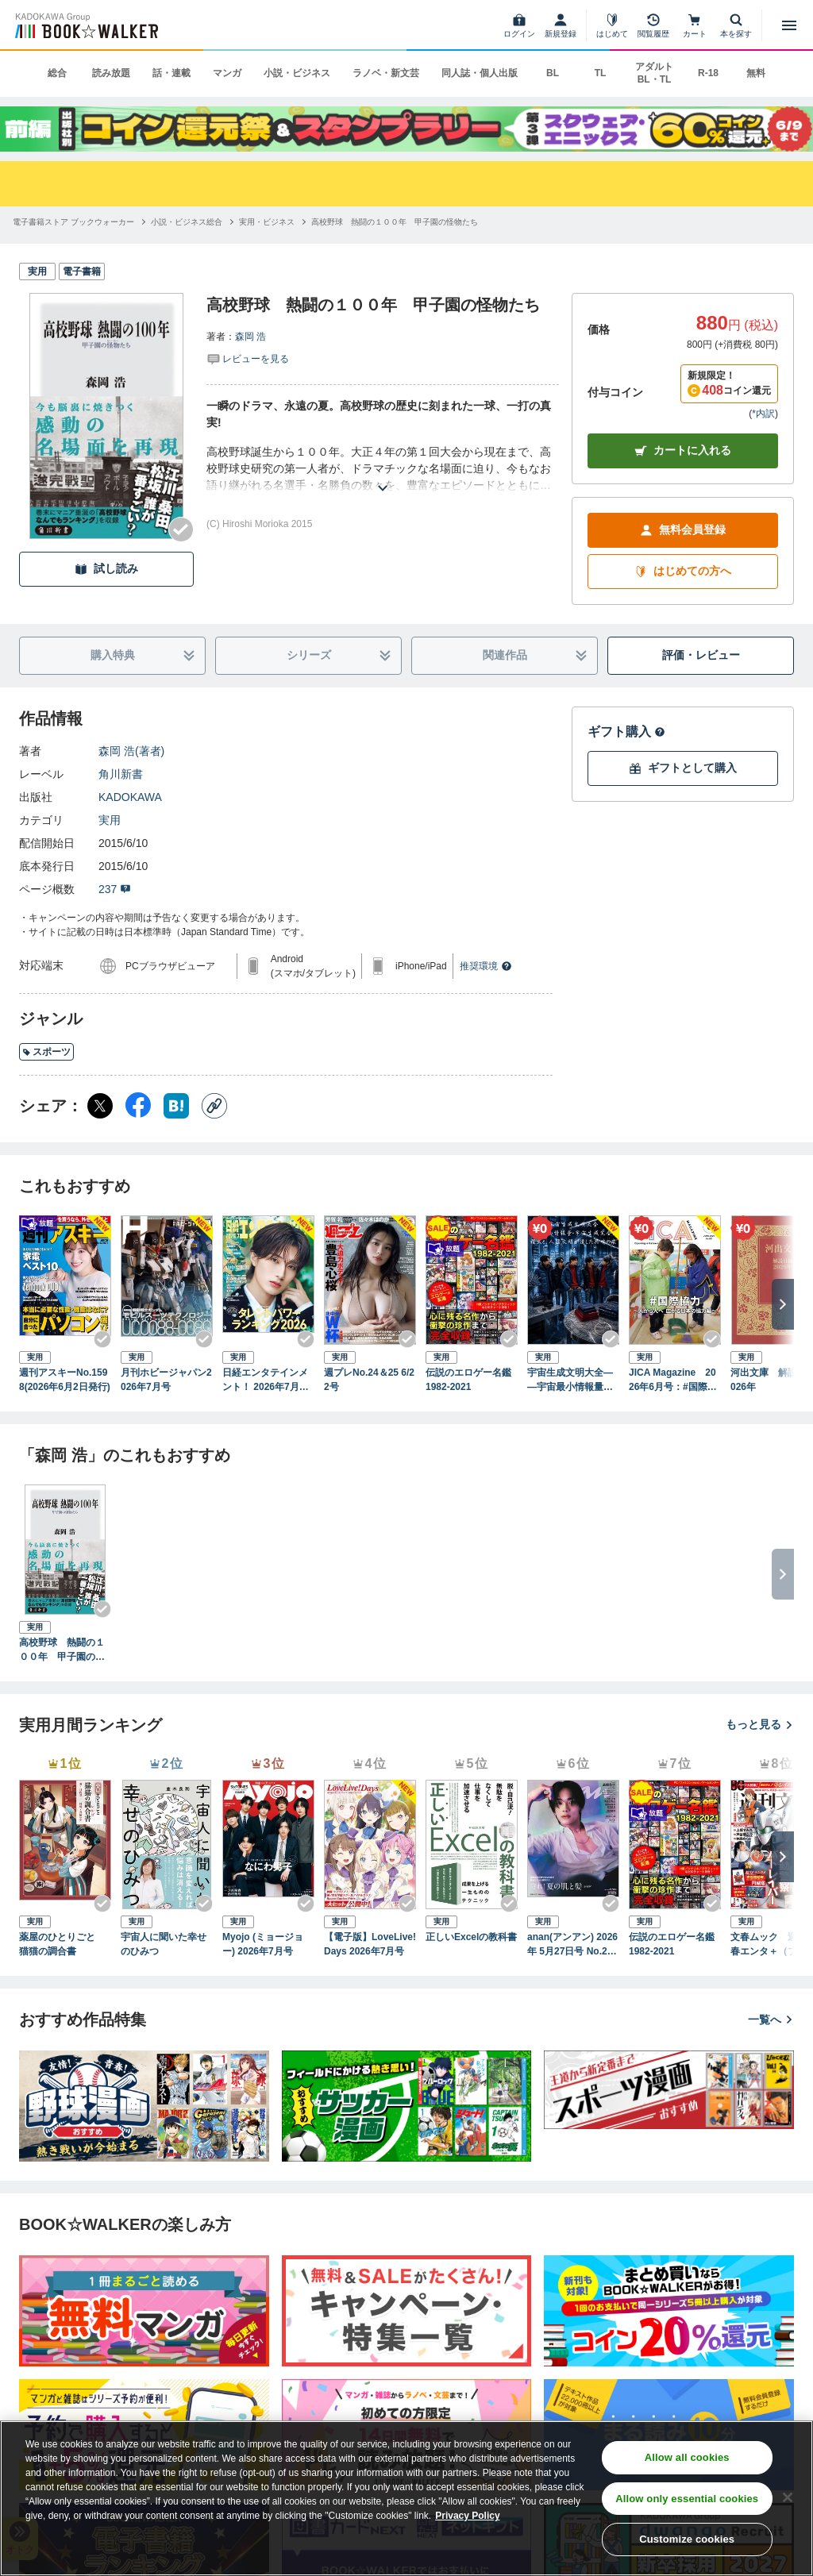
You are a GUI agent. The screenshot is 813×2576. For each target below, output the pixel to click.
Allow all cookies (687, 2457)
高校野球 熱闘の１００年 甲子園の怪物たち (62, 1650)
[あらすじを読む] (382, 469)
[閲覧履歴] (653, 25)
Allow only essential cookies (686, 2499)
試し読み (106, 569)
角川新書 (120, 774)
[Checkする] (181, 529)
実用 (109, 820)
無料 (755, 73)
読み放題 (111, 73)
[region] (406, 2498)
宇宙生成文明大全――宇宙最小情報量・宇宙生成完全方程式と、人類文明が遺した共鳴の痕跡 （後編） (570, 1380)
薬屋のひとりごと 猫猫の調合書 (62, 1944)
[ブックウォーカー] (85, 25)
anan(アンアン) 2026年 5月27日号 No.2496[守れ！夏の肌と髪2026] (572, 1944)
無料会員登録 (683, 530)
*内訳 (763, 413)
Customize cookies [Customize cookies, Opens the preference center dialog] (686, 2539)
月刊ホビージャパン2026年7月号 (166, 1379)
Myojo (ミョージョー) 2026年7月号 (262, 1944)
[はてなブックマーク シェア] (176, 1105)
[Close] (787, 2497)
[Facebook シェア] (138, 1105)
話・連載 (171, 73)
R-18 (708, 73)
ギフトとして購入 (683, 768)
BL (552, 73)
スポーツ (46, 1051)
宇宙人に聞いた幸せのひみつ (163, 1944)
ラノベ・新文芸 (386, 73)
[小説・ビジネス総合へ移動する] (186, 222)
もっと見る (760, 1724)
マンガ (227, 73)
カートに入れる (682, 450)
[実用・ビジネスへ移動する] (267, 222)
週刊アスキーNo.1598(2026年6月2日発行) (64, 1379)
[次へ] (783, 1304)
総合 (57, 73)
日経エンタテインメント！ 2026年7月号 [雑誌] (265, 1380)
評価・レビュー (701, 655)
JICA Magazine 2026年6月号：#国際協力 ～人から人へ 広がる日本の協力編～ (674, 1380)
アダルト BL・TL (654, 73)
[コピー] (214, 1105)
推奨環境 (486, 966)
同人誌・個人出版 (479, 73)
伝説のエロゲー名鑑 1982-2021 (472, 1379)
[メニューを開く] (789, 25)
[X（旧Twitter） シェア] (100, 1105)
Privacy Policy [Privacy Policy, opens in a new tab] (467, 2515)
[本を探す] (736, 25)
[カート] (695, 25)
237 (114, 889)
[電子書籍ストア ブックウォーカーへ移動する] (73, 222)
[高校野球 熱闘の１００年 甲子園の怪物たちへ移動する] (394, 222)
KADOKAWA (130, 797)
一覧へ (771, 2019)
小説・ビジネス (297, 73)
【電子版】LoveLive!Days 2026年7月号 (370, 1944)
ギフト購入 (626, 731)
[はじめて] (612, 25)
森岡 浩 (250, 336)
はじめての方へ (682, 571)
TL (601, 73)
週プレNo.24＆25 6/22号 (369, 1379)
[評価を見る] (247, 358)
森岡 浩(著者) (131, 751)
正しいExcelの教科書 (471, 1937)
